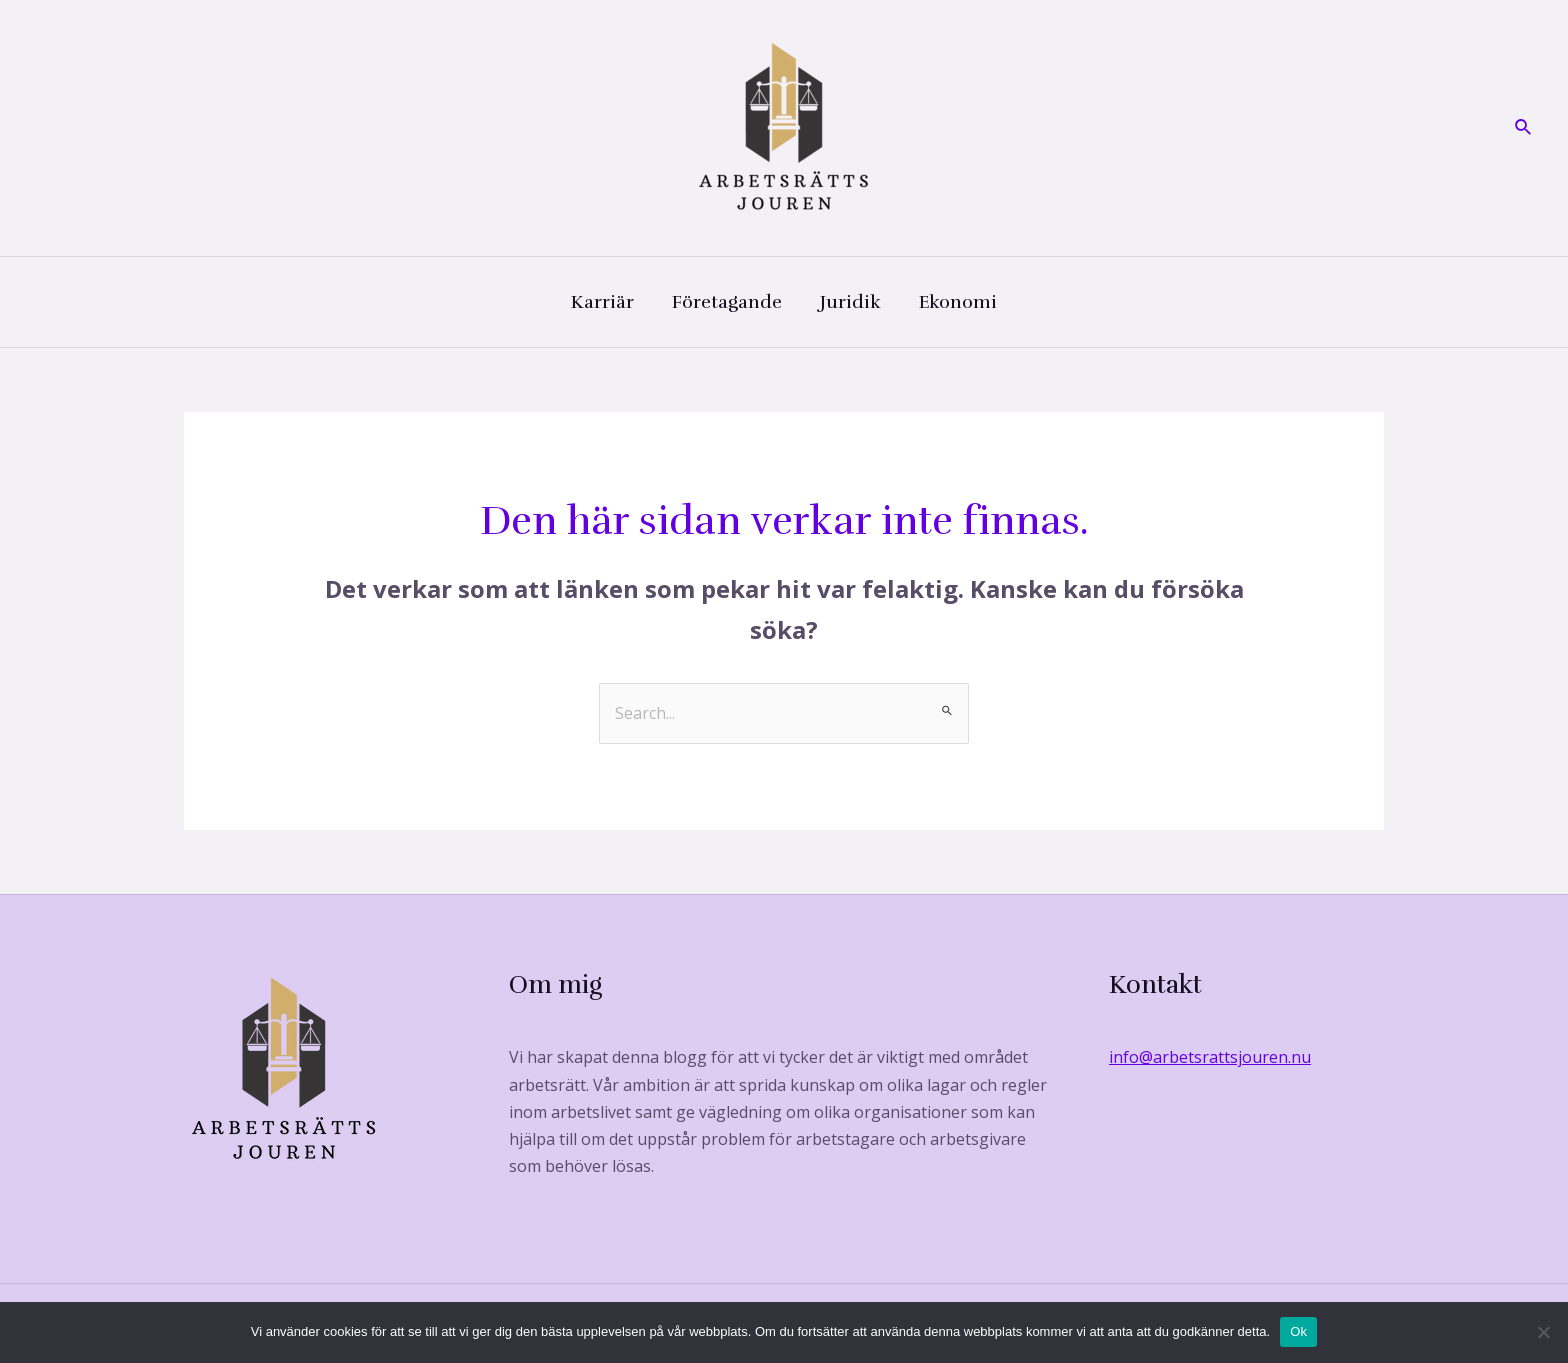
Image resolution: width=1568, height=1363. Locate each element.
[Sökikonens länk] (1524, 128)
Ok (1298, 1331)
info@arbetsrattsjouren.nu (1210, 1057)
